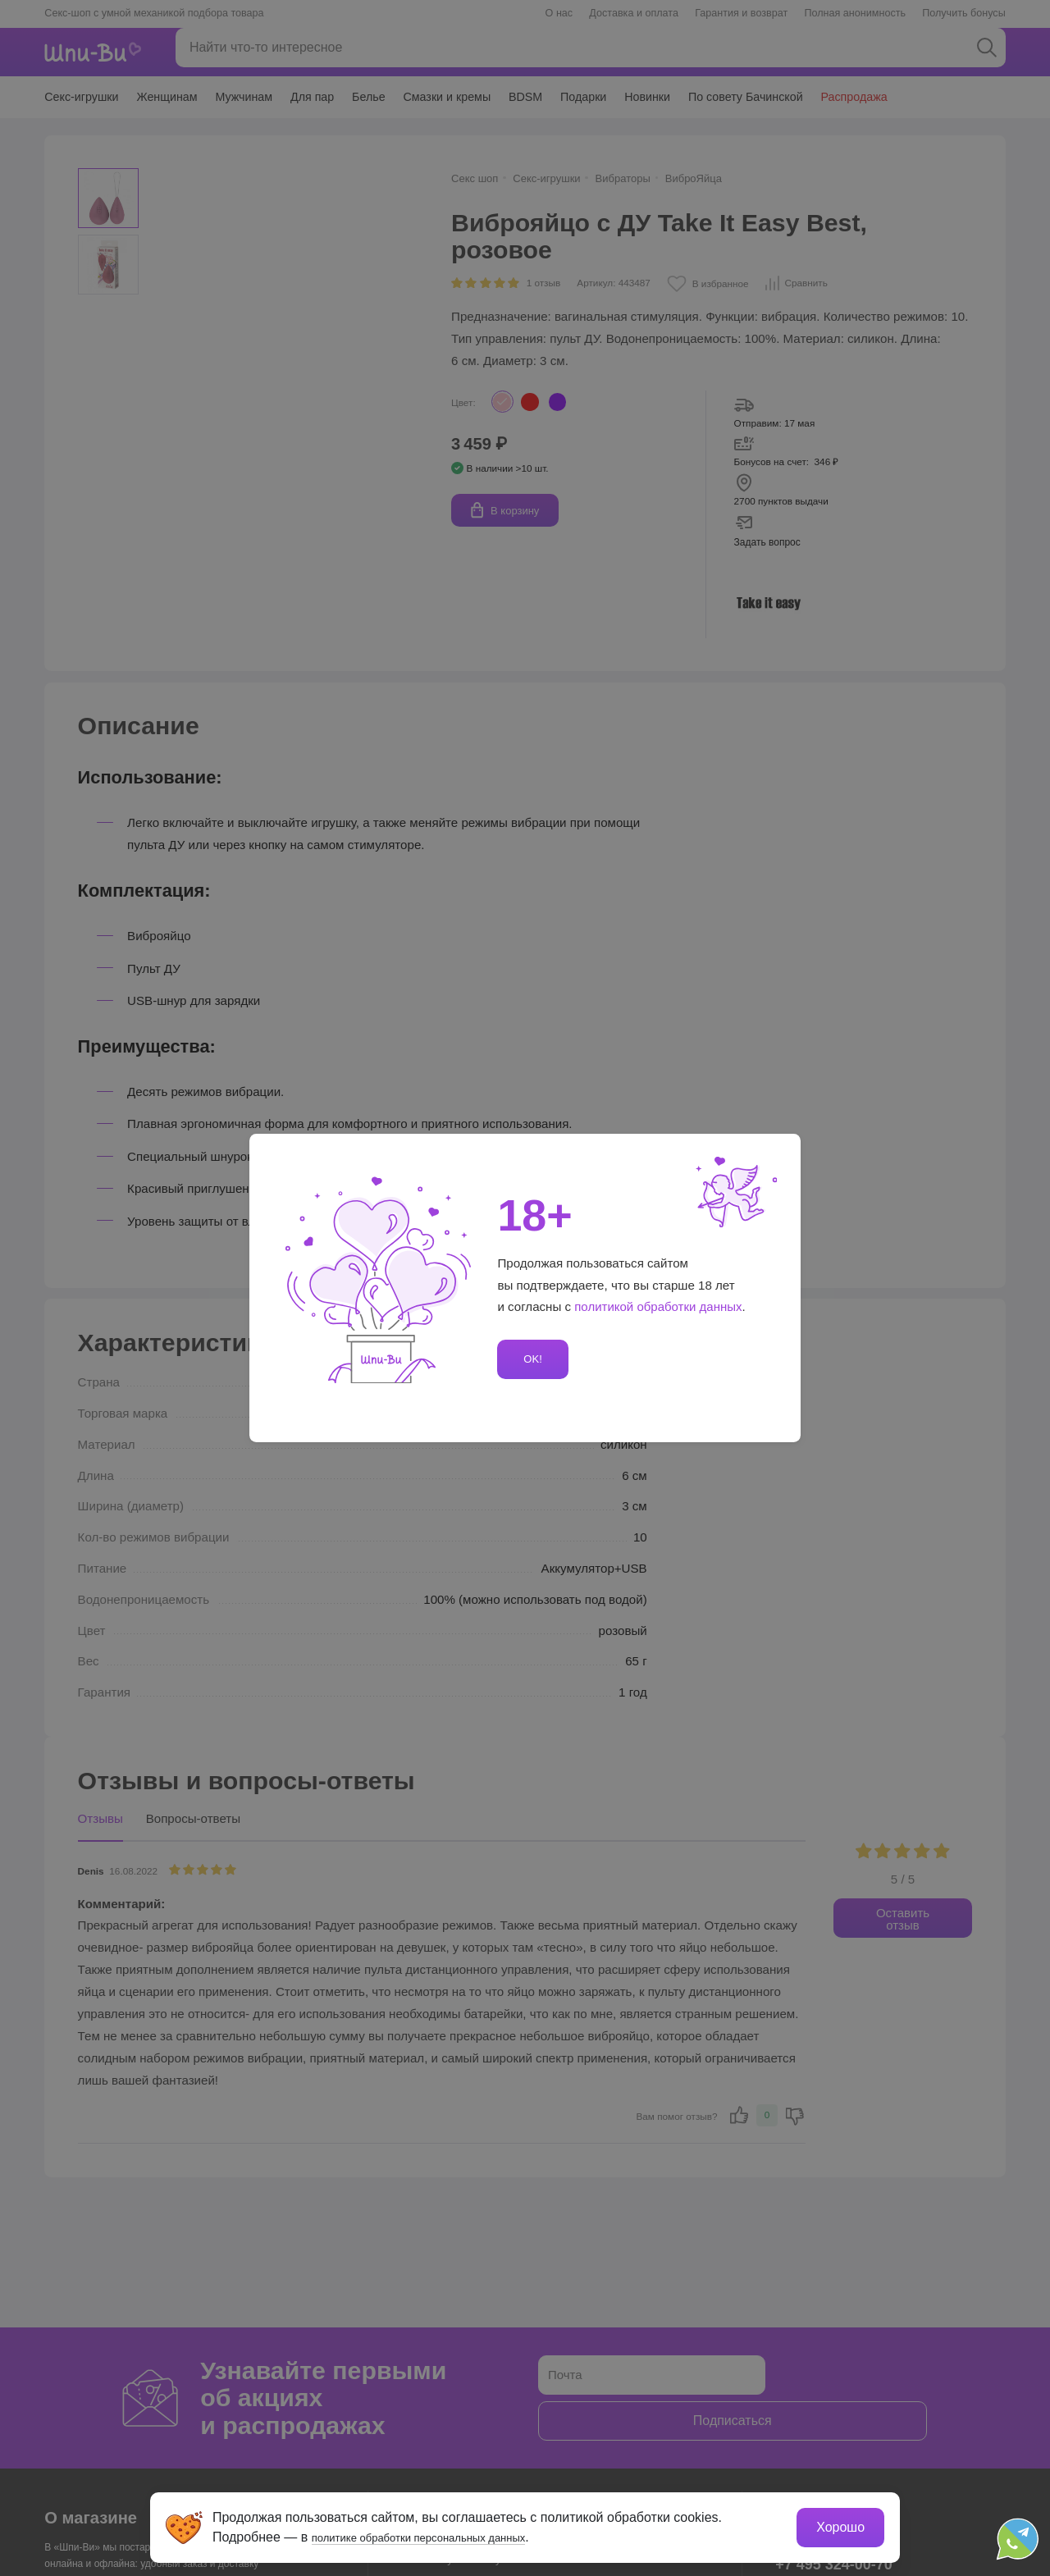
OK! (530, 1359)
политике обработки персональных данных (447, 2533)
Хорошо (836, 2523)
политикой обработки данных (658, 1307)
